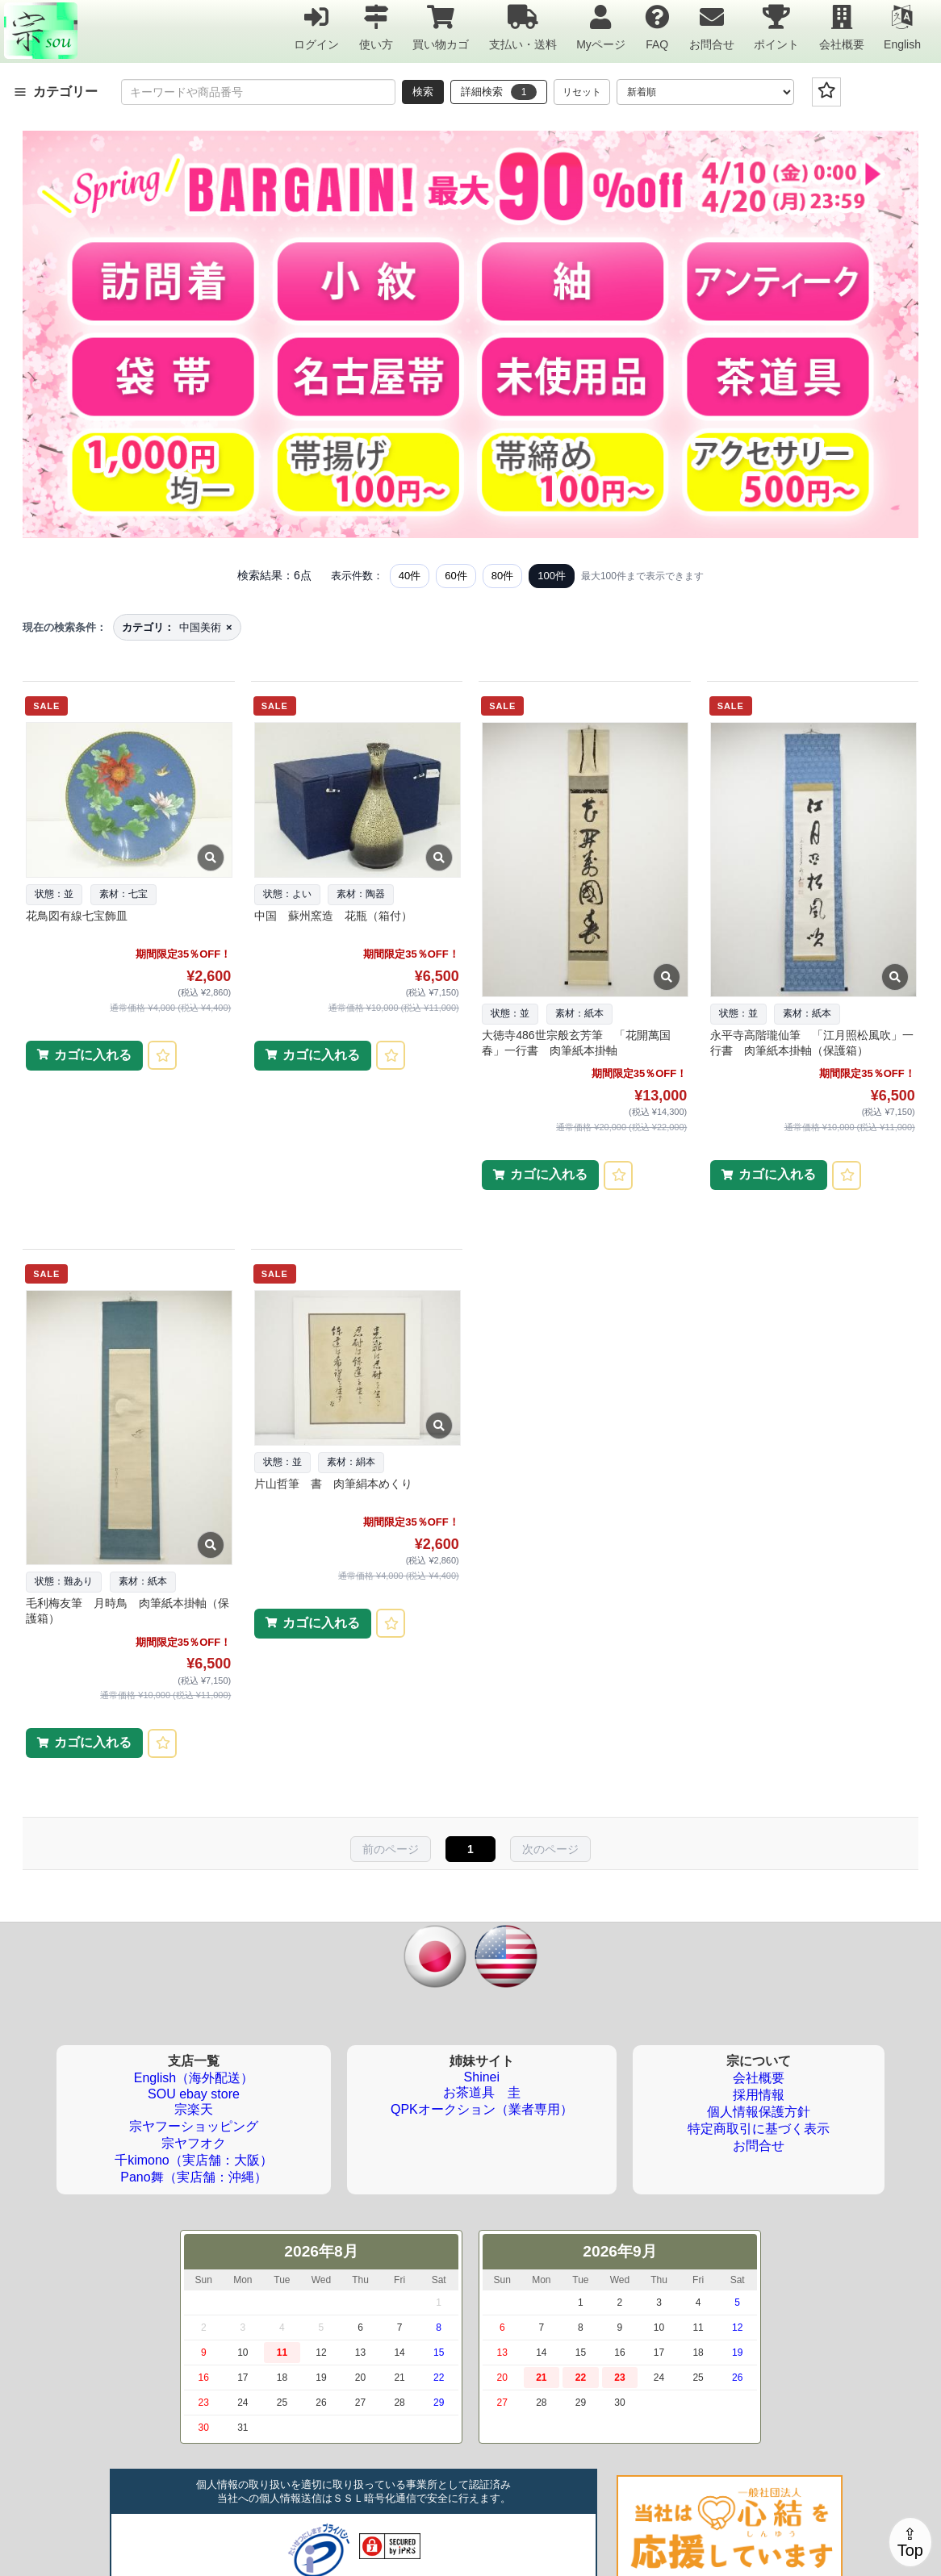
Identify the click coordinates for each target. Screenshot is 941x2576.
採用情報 (758, 2095)
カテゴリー (56, 91)
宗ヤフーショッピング (193, 2126)
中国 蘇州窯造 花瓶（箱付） (333, 915)
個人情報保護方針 (758, 2112)
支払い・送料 (523, 27)
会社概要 (841, 27)
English (902, 27)
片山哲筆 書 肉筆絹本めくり (333, 1483)
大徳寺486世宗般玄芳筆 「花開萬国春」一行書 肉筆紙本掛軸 (576, 1043)
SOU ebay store (194, 2094)
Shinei (482, 2077)
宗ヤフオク (193, 2143)
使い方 (376, 27)
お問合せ (711, 27)
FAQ (657, 27)
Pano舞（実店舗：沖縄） (193, 2177)
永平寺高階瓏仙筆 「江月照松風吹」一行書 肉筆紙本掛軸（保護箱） (812, 1043)
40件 (409, 576)
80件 (502, 576)
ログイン (316, 27)
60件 (455, 576)
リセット (582, 92)
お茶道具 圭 (482, 2092)
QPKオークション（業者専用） (482, 2109)
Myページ (600, 27)
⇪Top (910, 2542)
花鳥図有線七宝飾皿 (77, 915)
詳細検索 (499, 92)
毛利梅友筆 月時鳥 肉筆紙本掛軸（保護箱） (127, 1611)
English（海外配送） (193, 2078)
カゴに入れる (93, 1055)
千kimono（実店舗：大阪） (194, 2160)
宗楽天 (193, 2109)
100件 (551, 576)
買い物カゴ (440, 27)
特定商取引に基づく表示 (759, 2129)
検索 (422, 92)
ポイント (776, 27)
